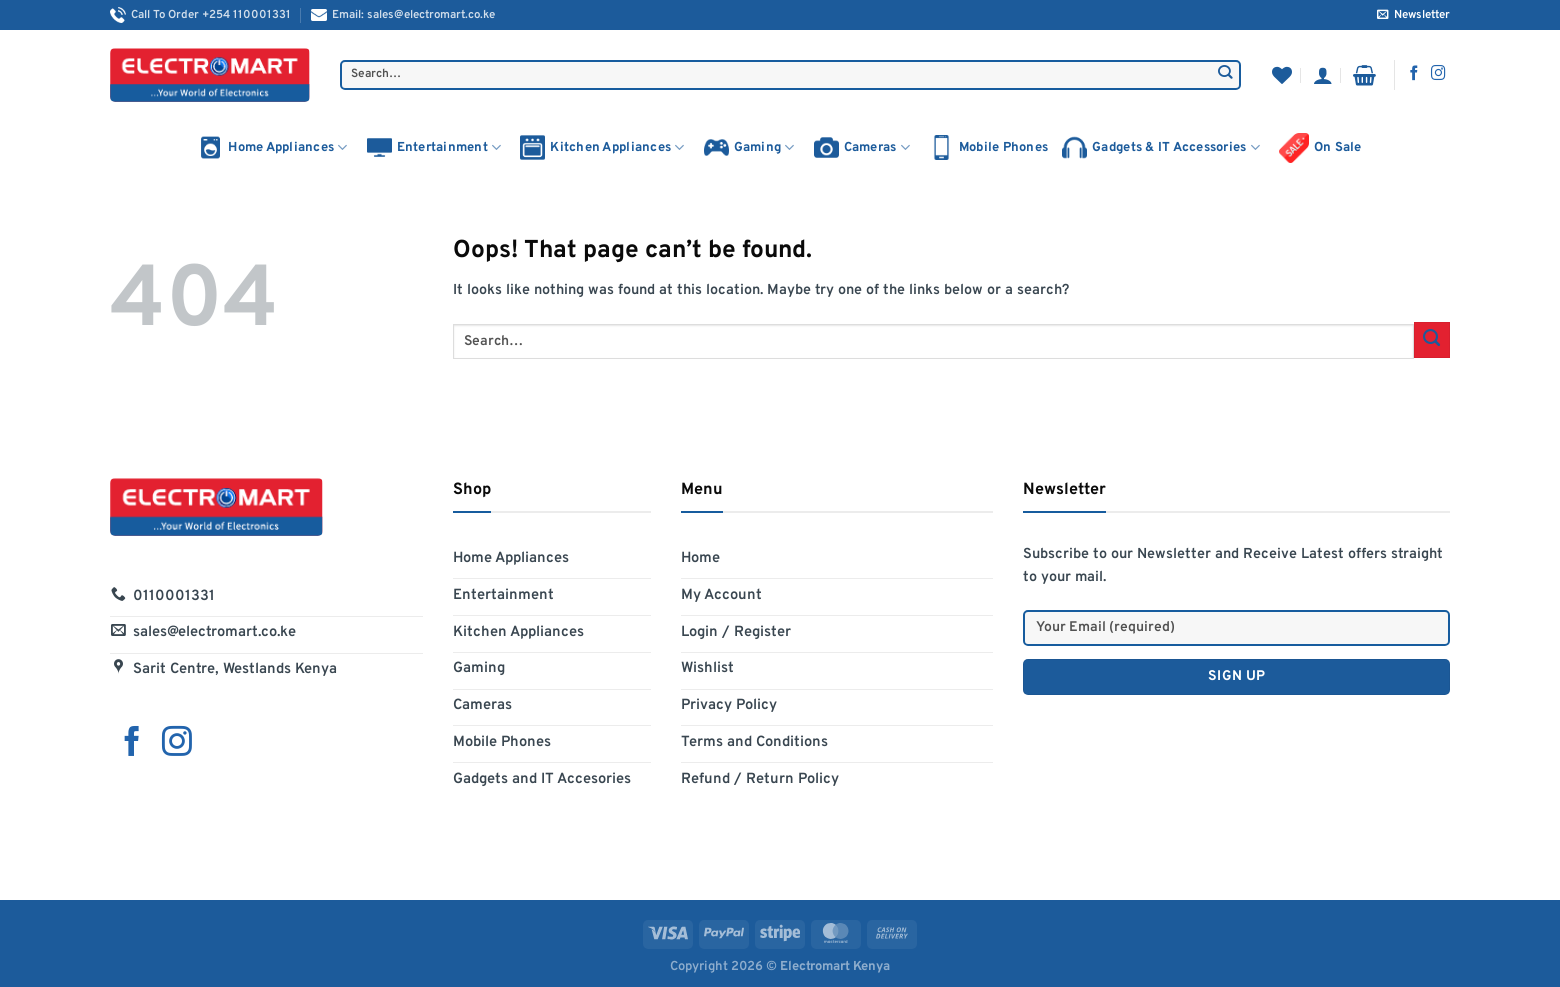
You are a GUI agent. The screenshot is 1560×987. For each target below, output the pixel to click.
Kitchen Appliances (602, 147)
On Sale (1320, 148)
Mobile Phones (988, 147)
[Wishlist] (1282, 75)
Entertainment (434, 147)
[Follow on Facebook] (1414, 74)
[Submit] (1225, 75)
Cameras (862, 147)
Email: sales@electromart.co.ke (403, 15)
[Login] (1323, 75)
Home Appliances (272, 147)
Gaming (749, 147)
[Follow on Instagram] (1438, 74)
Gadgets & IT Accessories (1161, 147)
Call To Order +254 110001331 (200, 15)
